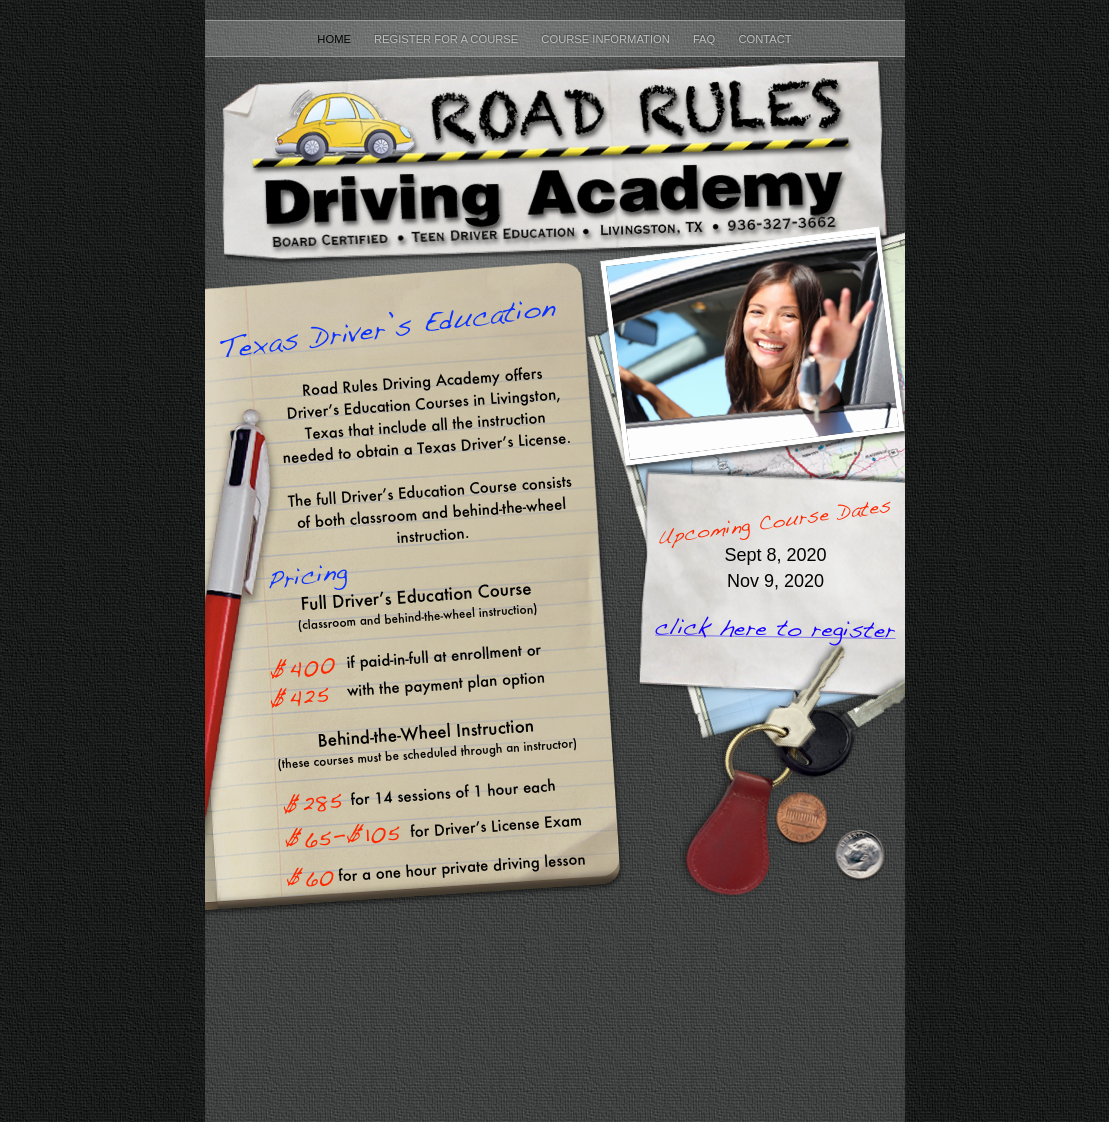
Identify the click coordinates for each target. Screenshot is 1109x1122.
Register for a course (447, 39)
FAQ (706, 39)
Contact (764, 39)
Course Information (607, 39)
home (335, 39)
